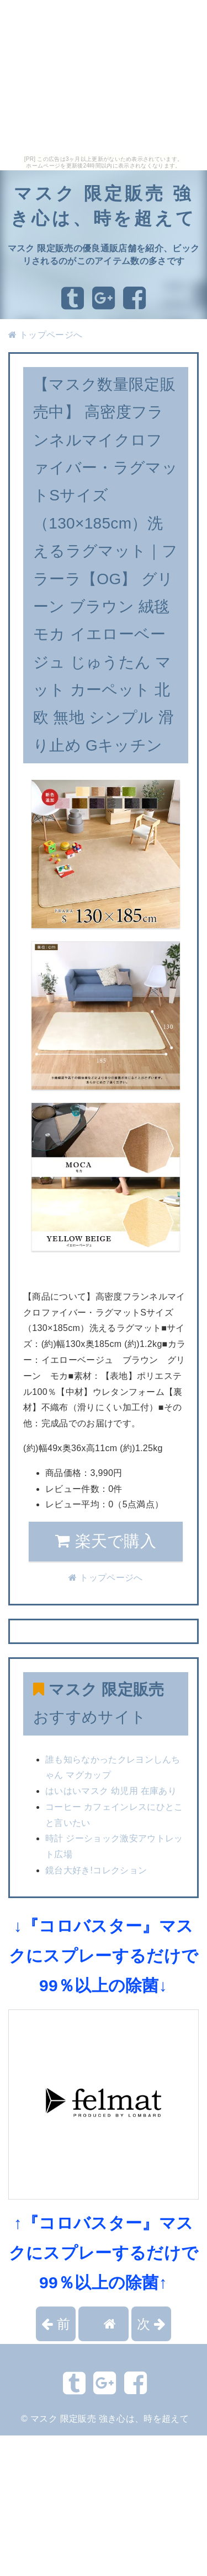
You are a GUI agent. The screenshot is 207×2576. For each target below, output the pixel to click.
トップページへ (45, 334)
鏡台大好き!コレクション (96, 1870)
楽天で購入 (105, 1541)
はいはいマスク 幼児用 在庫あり (111, 1791)
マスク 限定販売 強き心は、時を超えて (109, 2418)
